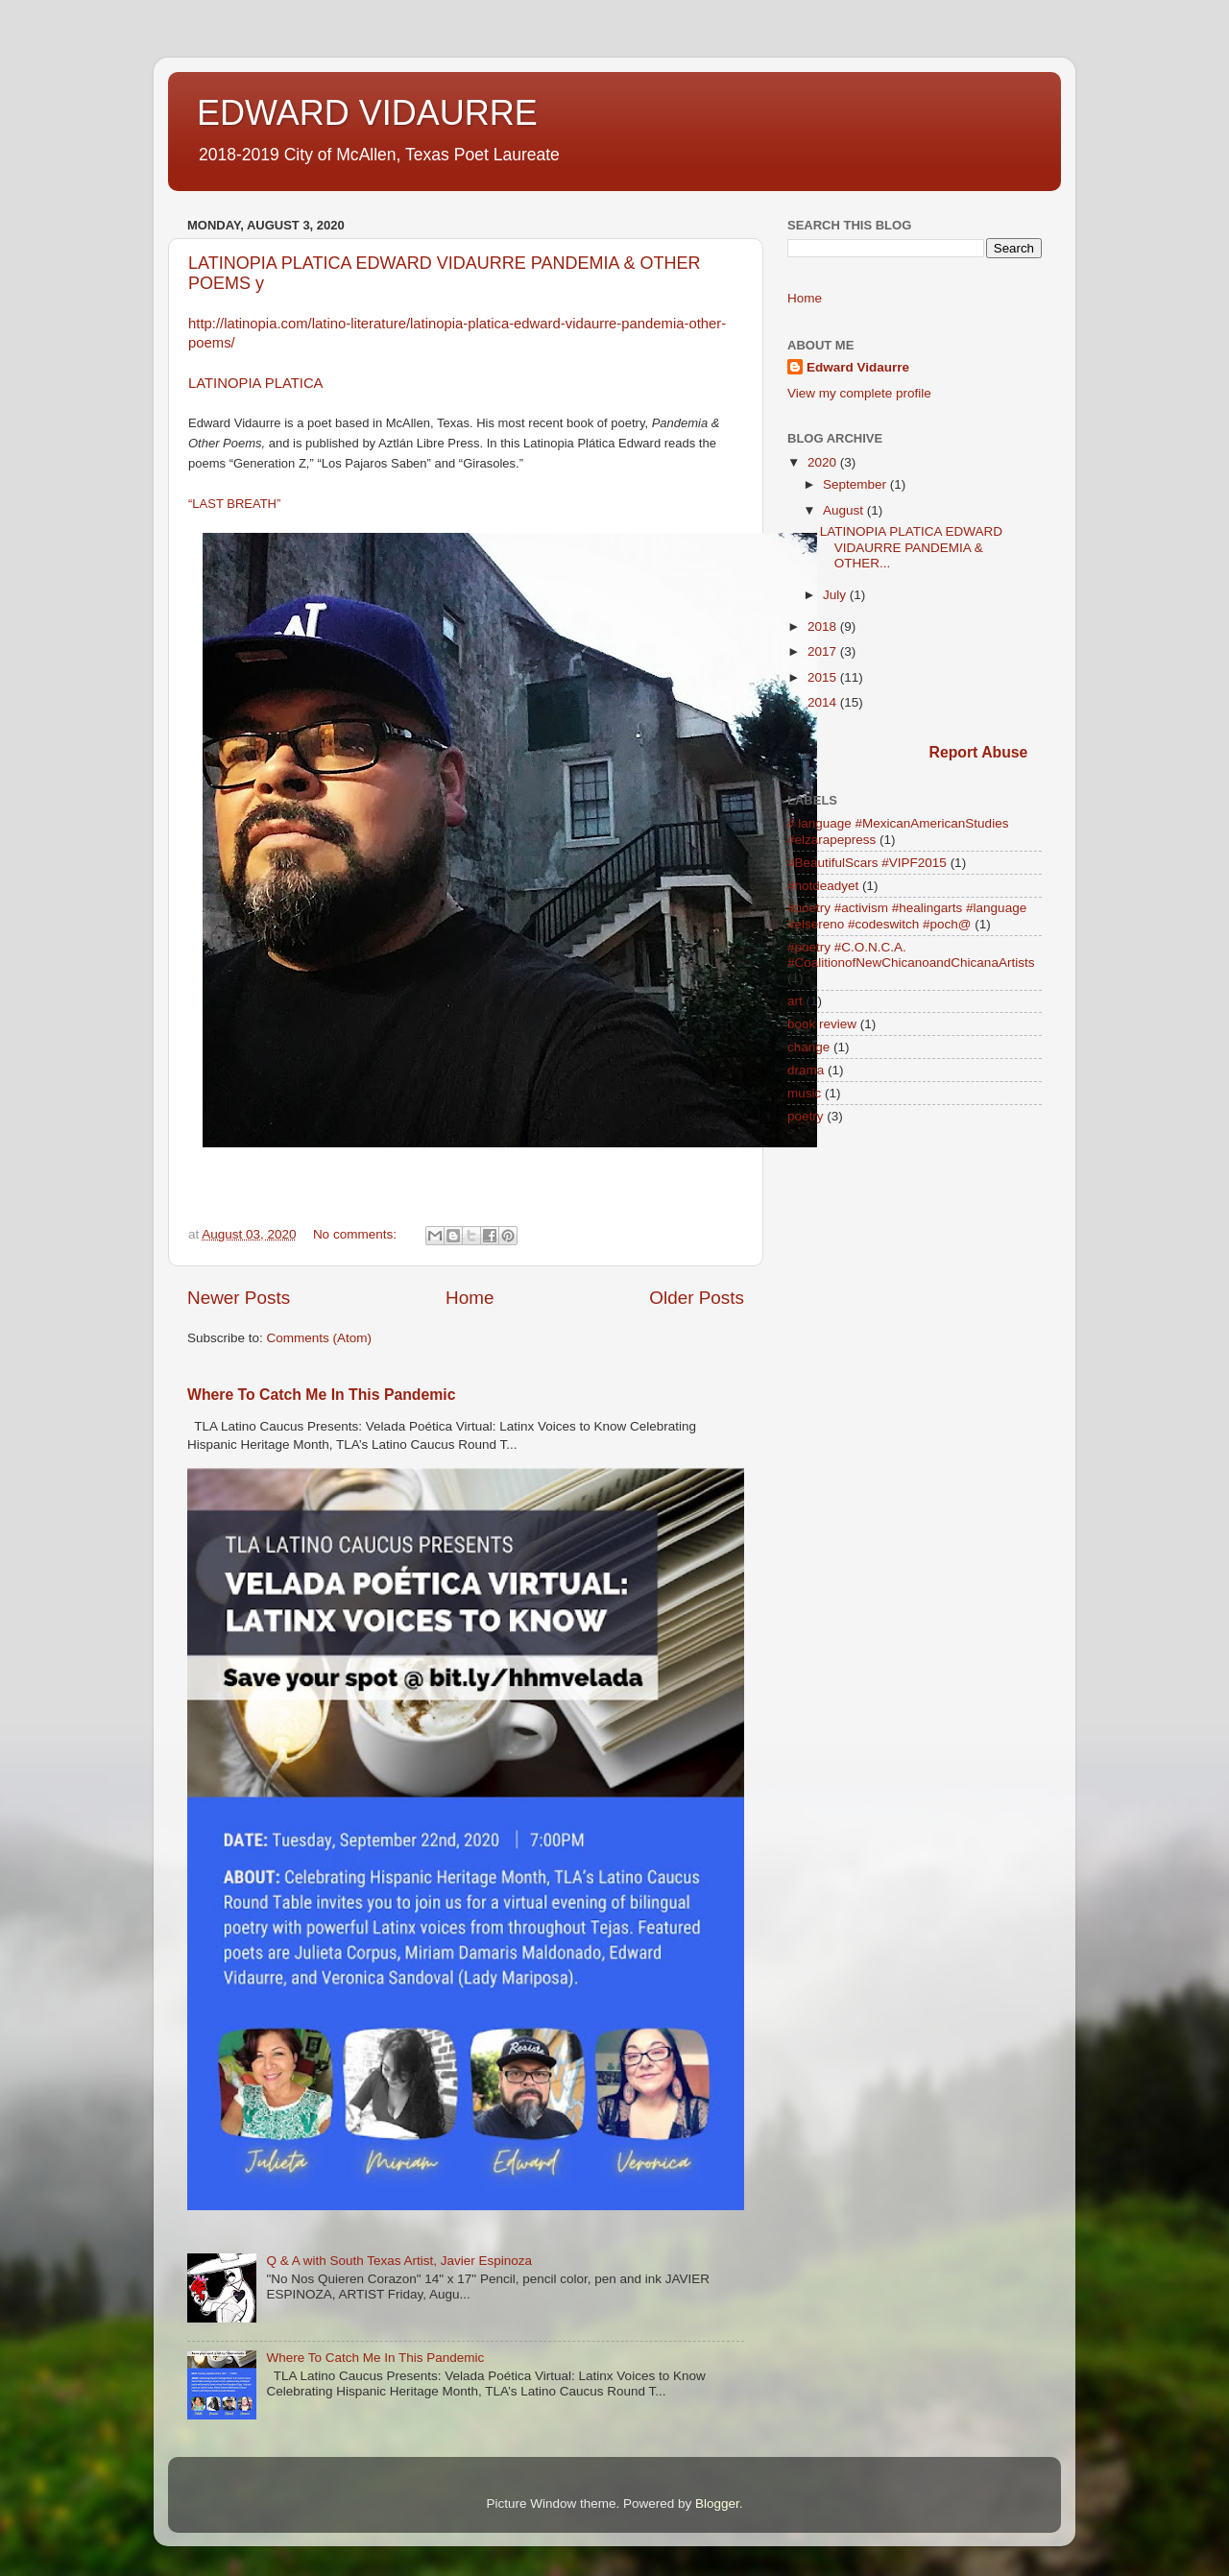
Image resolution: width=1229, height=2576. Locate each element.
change (808, 1047)
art (795, 1001)
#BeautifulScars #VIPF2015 (867, 862)
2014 (823, 702)
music (804, 1093)
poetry (805, 1116)
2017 (823, 651)
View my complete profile (859, 393)
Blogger (717, 2503)
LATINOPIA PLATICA (256, 383)
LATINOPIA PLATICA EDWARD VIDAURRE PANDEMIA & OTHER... (911, 546)
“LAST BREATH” (234, 503)
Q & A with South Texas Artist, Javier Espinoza (399, 2260)
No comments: (356, 1234)
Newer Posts (238, 1298)
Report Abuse (978, 752)
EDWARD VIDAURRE (367, 112)
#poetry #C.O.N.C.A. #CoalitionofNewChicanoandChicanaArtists (910, 955)
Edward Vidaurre (858, 367)
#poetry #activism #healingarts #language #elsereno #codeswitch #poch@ (906, 915)
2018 (823, 626)
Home (470, 1298)
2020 (823, 462)
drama (805, 1070)
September (856, 484)
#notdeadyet (822, 886)
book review (821, 1024)
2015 (823, 677)
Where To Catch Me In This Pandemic (321, 1394)
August (845, 510)
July (836, 595)
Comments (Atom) (320, 1338)
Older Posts (696, 1298)
